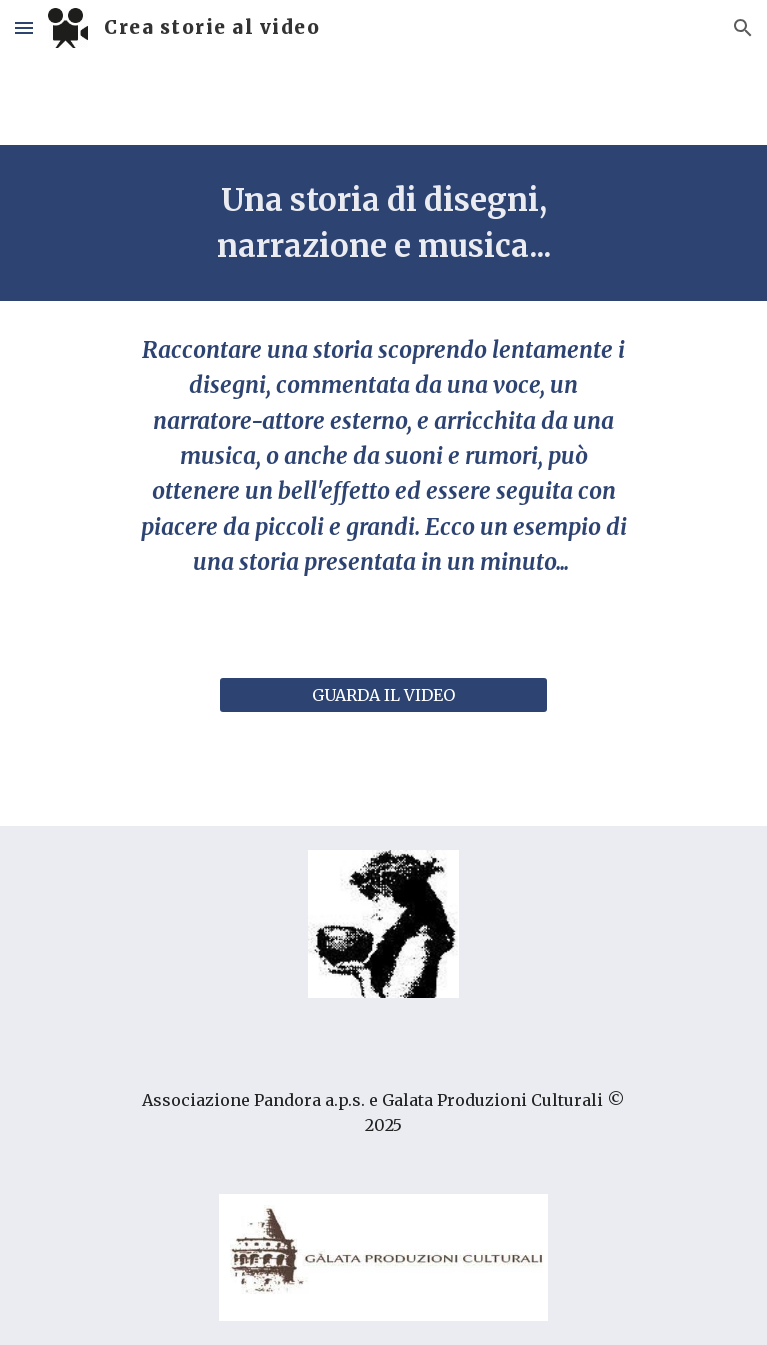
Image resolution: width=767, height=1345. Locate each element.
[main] (383, 223)
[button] (24, 27)
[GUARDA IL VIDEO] (383, 695)
